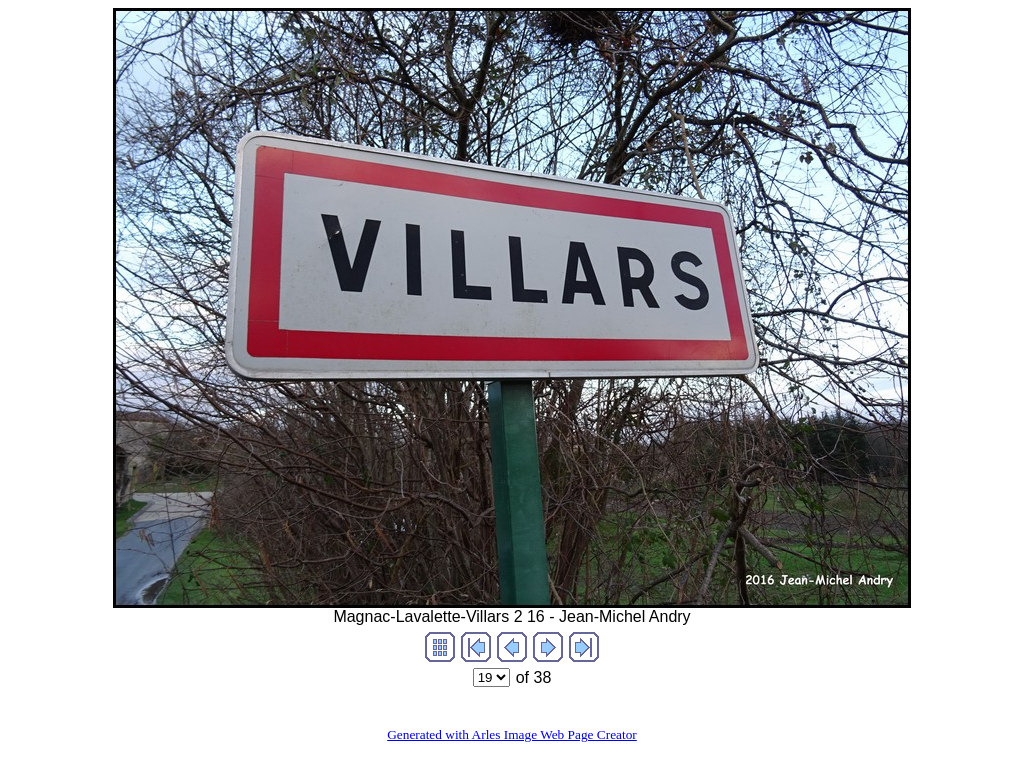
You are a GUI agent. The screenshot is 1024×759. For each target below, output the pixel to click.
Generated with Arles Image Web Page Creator (512, 734)
